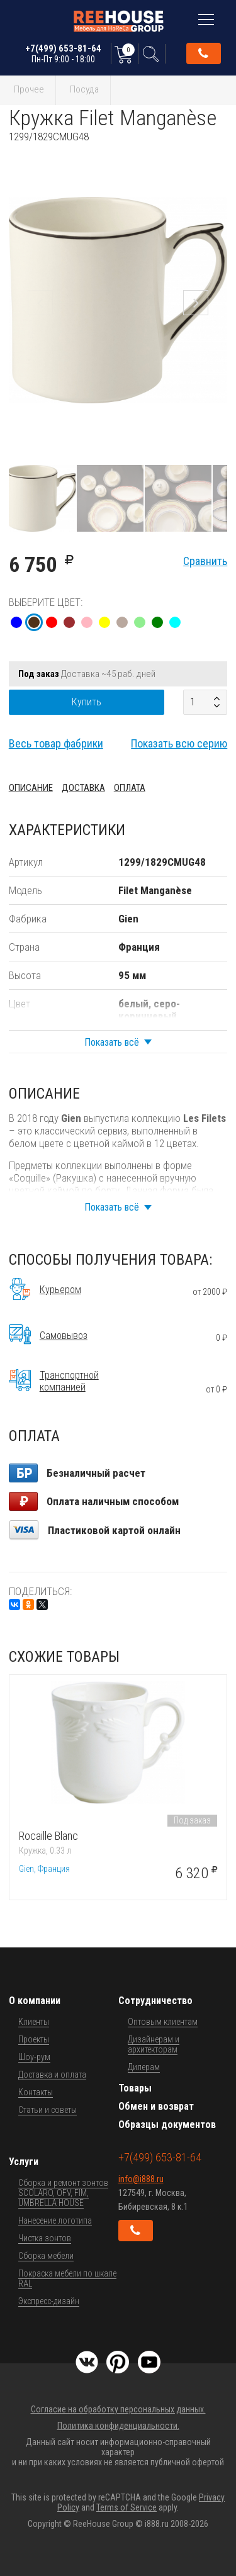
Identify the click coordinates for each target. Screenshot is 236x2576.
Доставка (83, 787)
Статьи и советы (47, 2110)
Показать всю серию (179, 743)
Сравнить (205, 561)
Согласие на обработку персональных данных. (118, 2409)
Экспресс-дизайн (48, 2301)
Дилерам (144, 2067)
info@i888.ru (141, 2179)
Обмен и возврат (156, 2106)
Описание (31, 787)
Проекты (33, 2039)
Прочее (29, 89)
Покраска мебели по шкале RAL (67, 2278)
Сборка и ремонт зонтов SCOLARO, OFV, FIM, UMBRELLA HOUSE (63, 2193)
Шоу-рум (34, 2057)
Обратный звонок (203, 53)
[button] (216, 154)
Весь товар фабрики (56, 743)
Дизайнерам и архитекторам (153, 2044)
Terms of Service (126, 2507)
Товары (135, 2088)
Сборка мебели (46, 2256)
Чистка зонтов (44, 2238)
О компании (34, 2001)
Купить (86, 702)
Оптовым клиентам (163, 2022)
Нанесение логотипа (55, 2220)
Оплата (129, 787)
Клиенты (33, 2022)
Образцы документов (167, 2125)
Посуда (84, 89)
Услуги (23, 2162)
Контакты (35, 2092)
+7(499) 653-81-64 (63, 53)
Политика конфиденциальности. (118, 2426)
